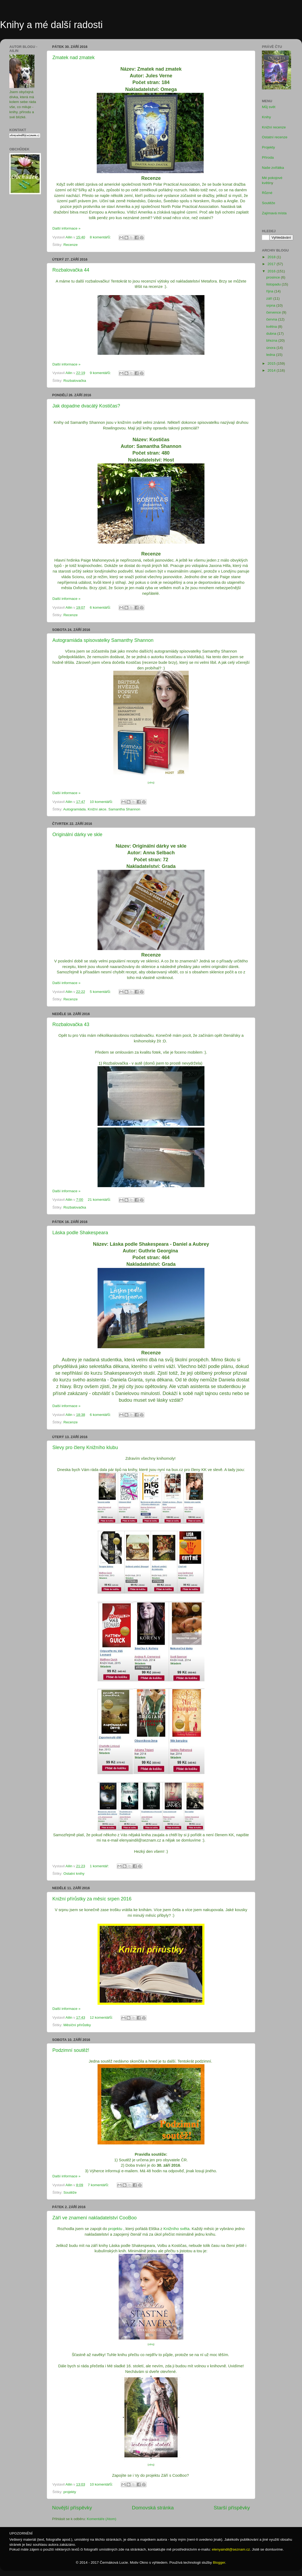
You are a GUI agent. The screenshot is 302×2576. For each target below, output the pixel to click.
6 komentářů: (101, 607)
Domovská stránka (153, 2507)
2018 (272, 257)
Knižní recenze (274, 127)
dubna (271, 333)
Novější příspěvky (72, 2507)
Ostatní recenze (274, 137)
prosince (273, 277)
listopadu (274, 284)
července (274, 312)
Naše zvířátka (273, 168)
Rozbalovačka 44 (70, 270)
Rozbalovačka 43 (70, 1024)
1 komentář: (100, 1866)
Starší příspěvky (232, 2507)
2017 (272, 264)
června (272, 319)
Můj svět (268, 107)
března (272, 340)
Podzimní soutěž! (70, 2050)
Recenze (70, 245)
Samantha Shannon (124, 809)
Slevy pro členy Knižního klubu (85, 1447)
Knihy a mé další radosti (51, 24)
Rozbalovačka (74, 381)
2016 (272, 271)
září (269, 298)
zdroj (151, 782)
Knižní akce (97, 809)
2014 (272, 370)
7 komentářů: (99, 2185)
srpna (271, 305)
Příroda (268, 157)
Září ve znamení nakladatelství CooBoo (94, 2217)
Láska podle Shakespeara (80, 1232)
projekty (69, 2492)
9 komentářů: (101, 373)
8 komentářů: (101, 237)
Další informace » (66, 228)
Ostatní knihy (73, 1874)
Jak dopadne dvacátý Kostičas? (86, 406)
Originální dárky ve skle (77, 834)
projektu (115, 2229)
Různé (267, 193)
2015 (272, 363)
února (271, 348)
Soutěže (70, 2192)
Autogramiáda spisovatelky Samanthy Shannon (102, 640)
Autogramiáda (74, 809)
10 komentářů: (102, 802)
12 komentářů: (102, 2017)
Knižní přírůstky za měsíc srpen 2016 (91, 1898)
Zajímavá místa (274, 213)
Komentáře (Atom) (101, 2519)
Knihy (266, 117)
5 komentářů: (101, 992)
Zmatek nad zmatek (73, 57)
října (270, 291)
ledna (271, 355)
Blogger (219, 2562)
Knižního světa (176, 2229)
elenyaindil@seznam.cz (231, 2549)
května (272, 327)
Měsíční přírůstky (77, 2025)
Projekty (268, 147)
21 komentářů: (100, 1200)
